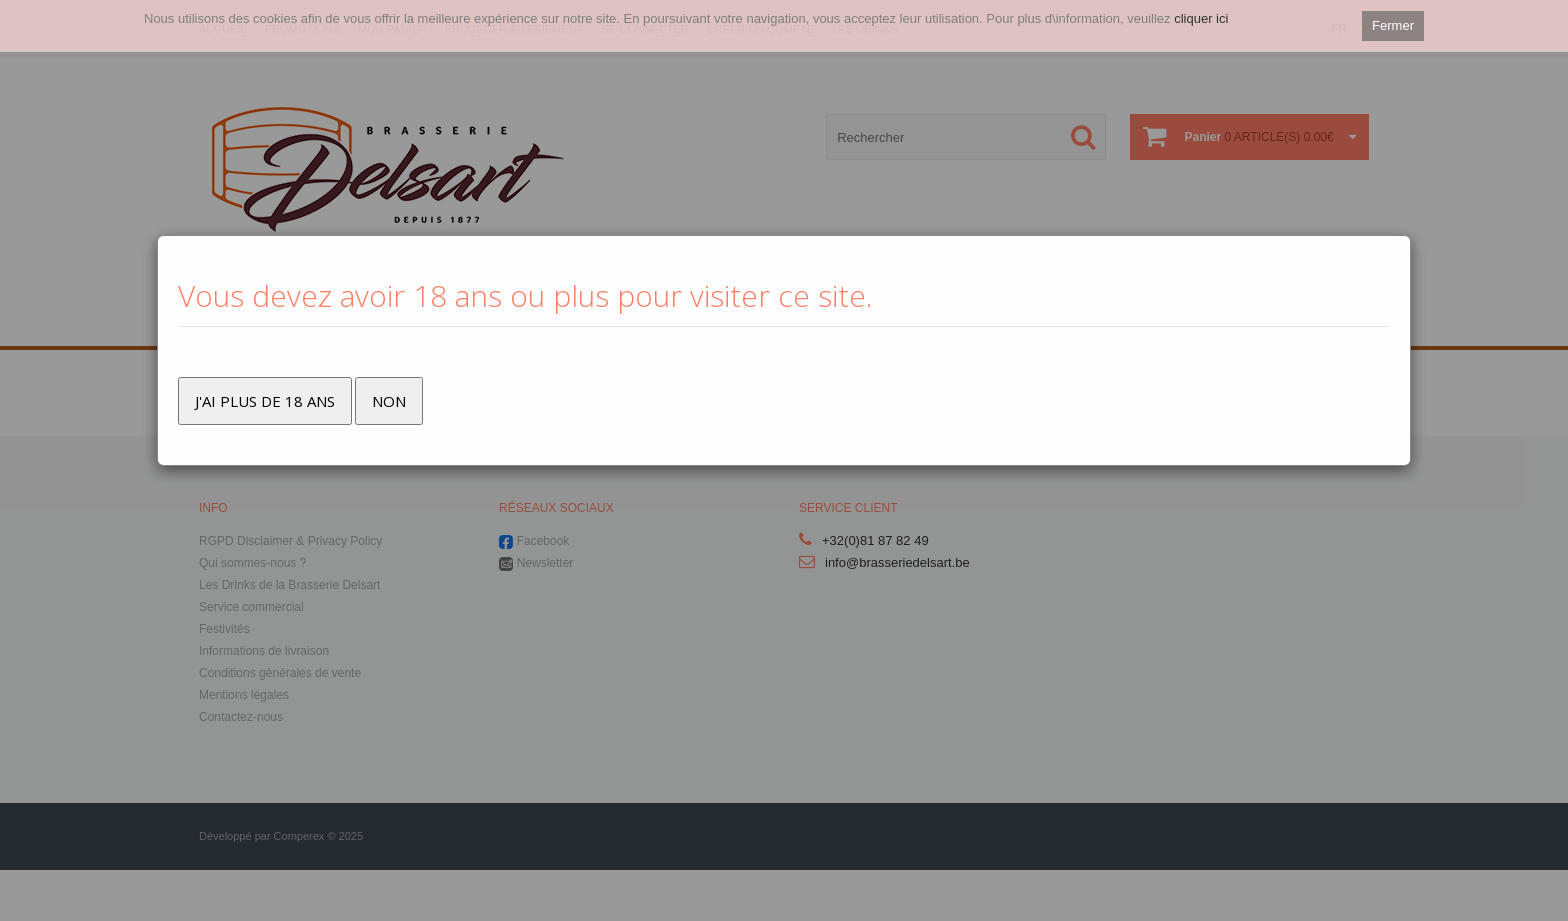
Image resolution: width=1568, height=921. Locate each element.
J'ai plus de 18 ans (265, 401)
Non (389, 401)
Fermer (1393, 25)
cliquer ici (1201, 18)
